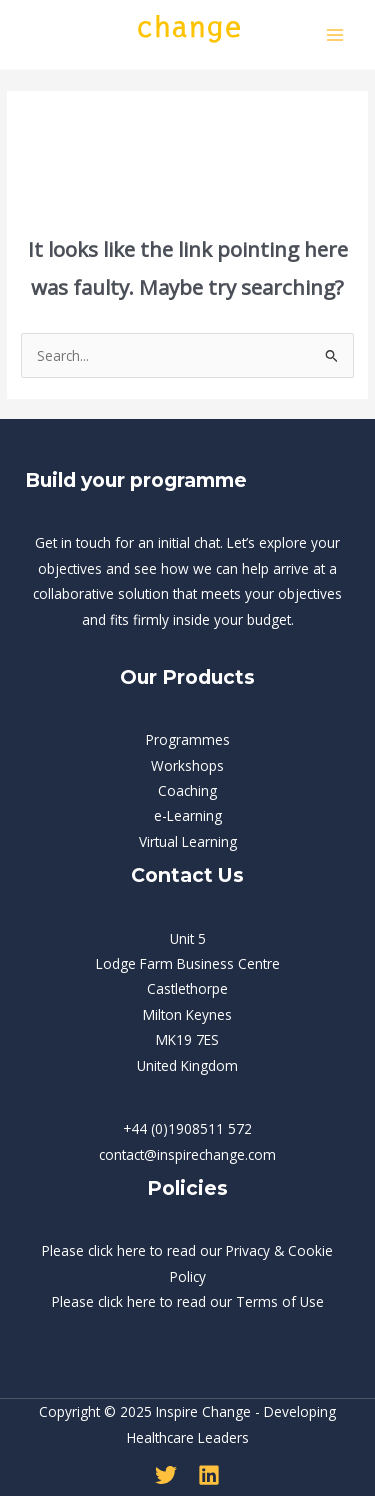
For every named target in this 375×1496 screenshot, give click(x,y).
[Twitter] (166, 1475)
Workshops (187, 765)
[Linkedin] (209, 1475)
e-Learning (188, 815)
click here (117, 1250)
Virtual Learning (188, 841)
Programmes (188, 739)
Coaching (187, 790)
